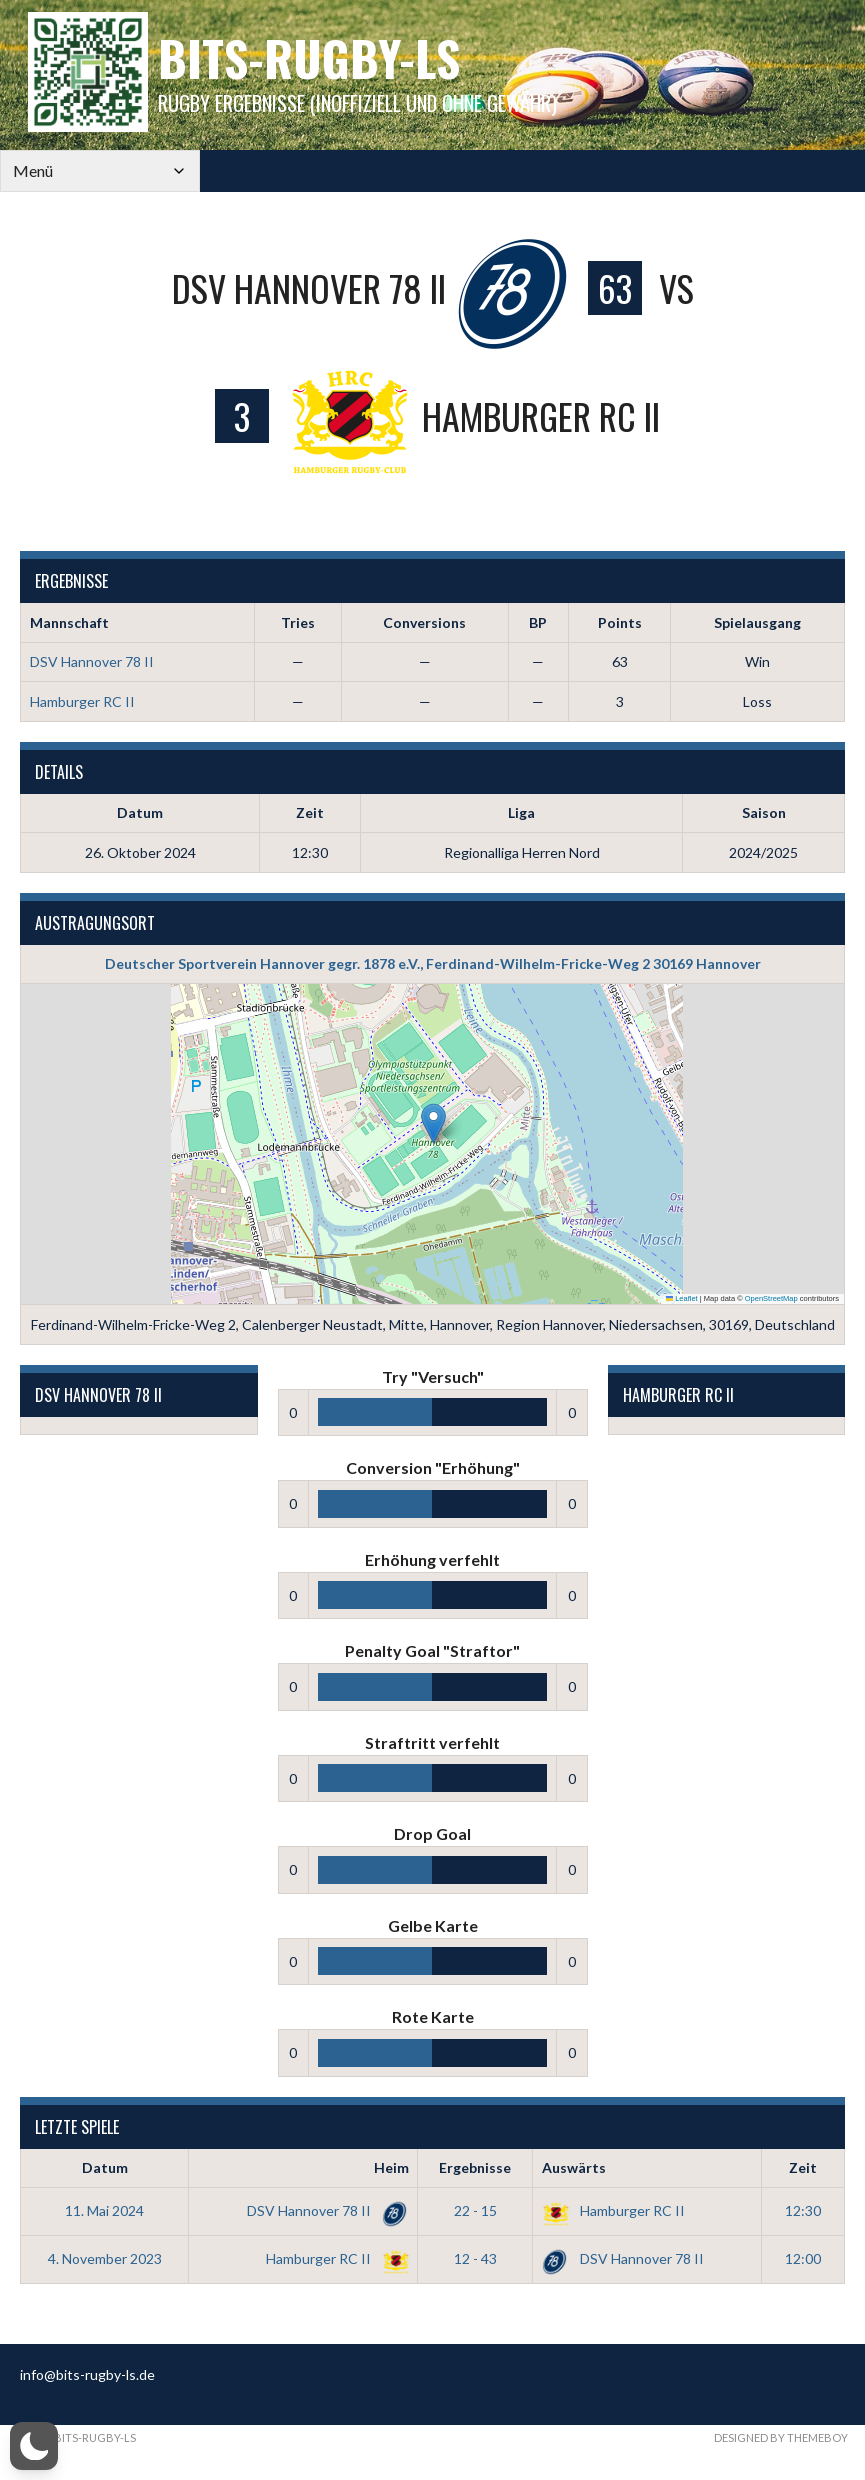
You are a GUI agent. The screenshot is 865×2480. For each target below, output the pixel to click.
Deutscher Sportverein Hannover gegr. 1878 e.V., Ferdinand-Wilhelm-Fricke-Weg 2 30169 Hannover (433, 963)
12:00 (803, 2258)
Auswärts (574, 2167)
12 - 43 (475, 2258)
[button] (433, 1123)
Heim (391, 2167)
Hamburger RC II (82, 701)
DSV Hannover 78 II (92, 661)
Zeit (803, 2167)
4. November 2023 (105, 2258)
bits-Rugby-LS (309, 57)
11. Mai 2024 (104, 2210)
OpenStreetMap (771, 1298)
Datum (105, 2167)
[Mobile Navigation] (100, 171)
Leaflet (682, 1298)
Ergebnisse (475, 2167)
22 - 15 (475, 2210)
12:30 (803, 2210)
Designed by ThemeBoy (781, 2437)
